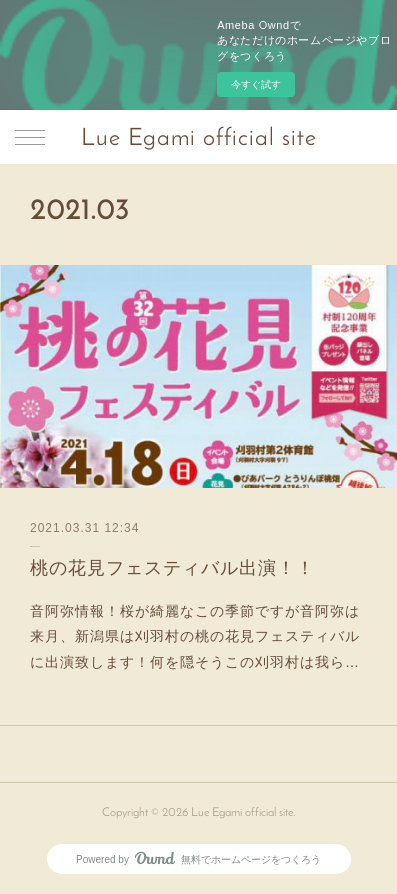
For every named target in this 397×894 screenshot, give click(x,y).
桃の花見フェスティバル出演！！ (172, 568)
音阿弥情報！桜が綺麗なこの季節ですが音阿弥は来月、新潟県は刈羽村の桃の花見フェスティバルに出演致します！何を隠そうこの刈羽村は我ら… (195, 636)
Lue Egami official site (199, 139)
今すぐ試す (256, 84)
